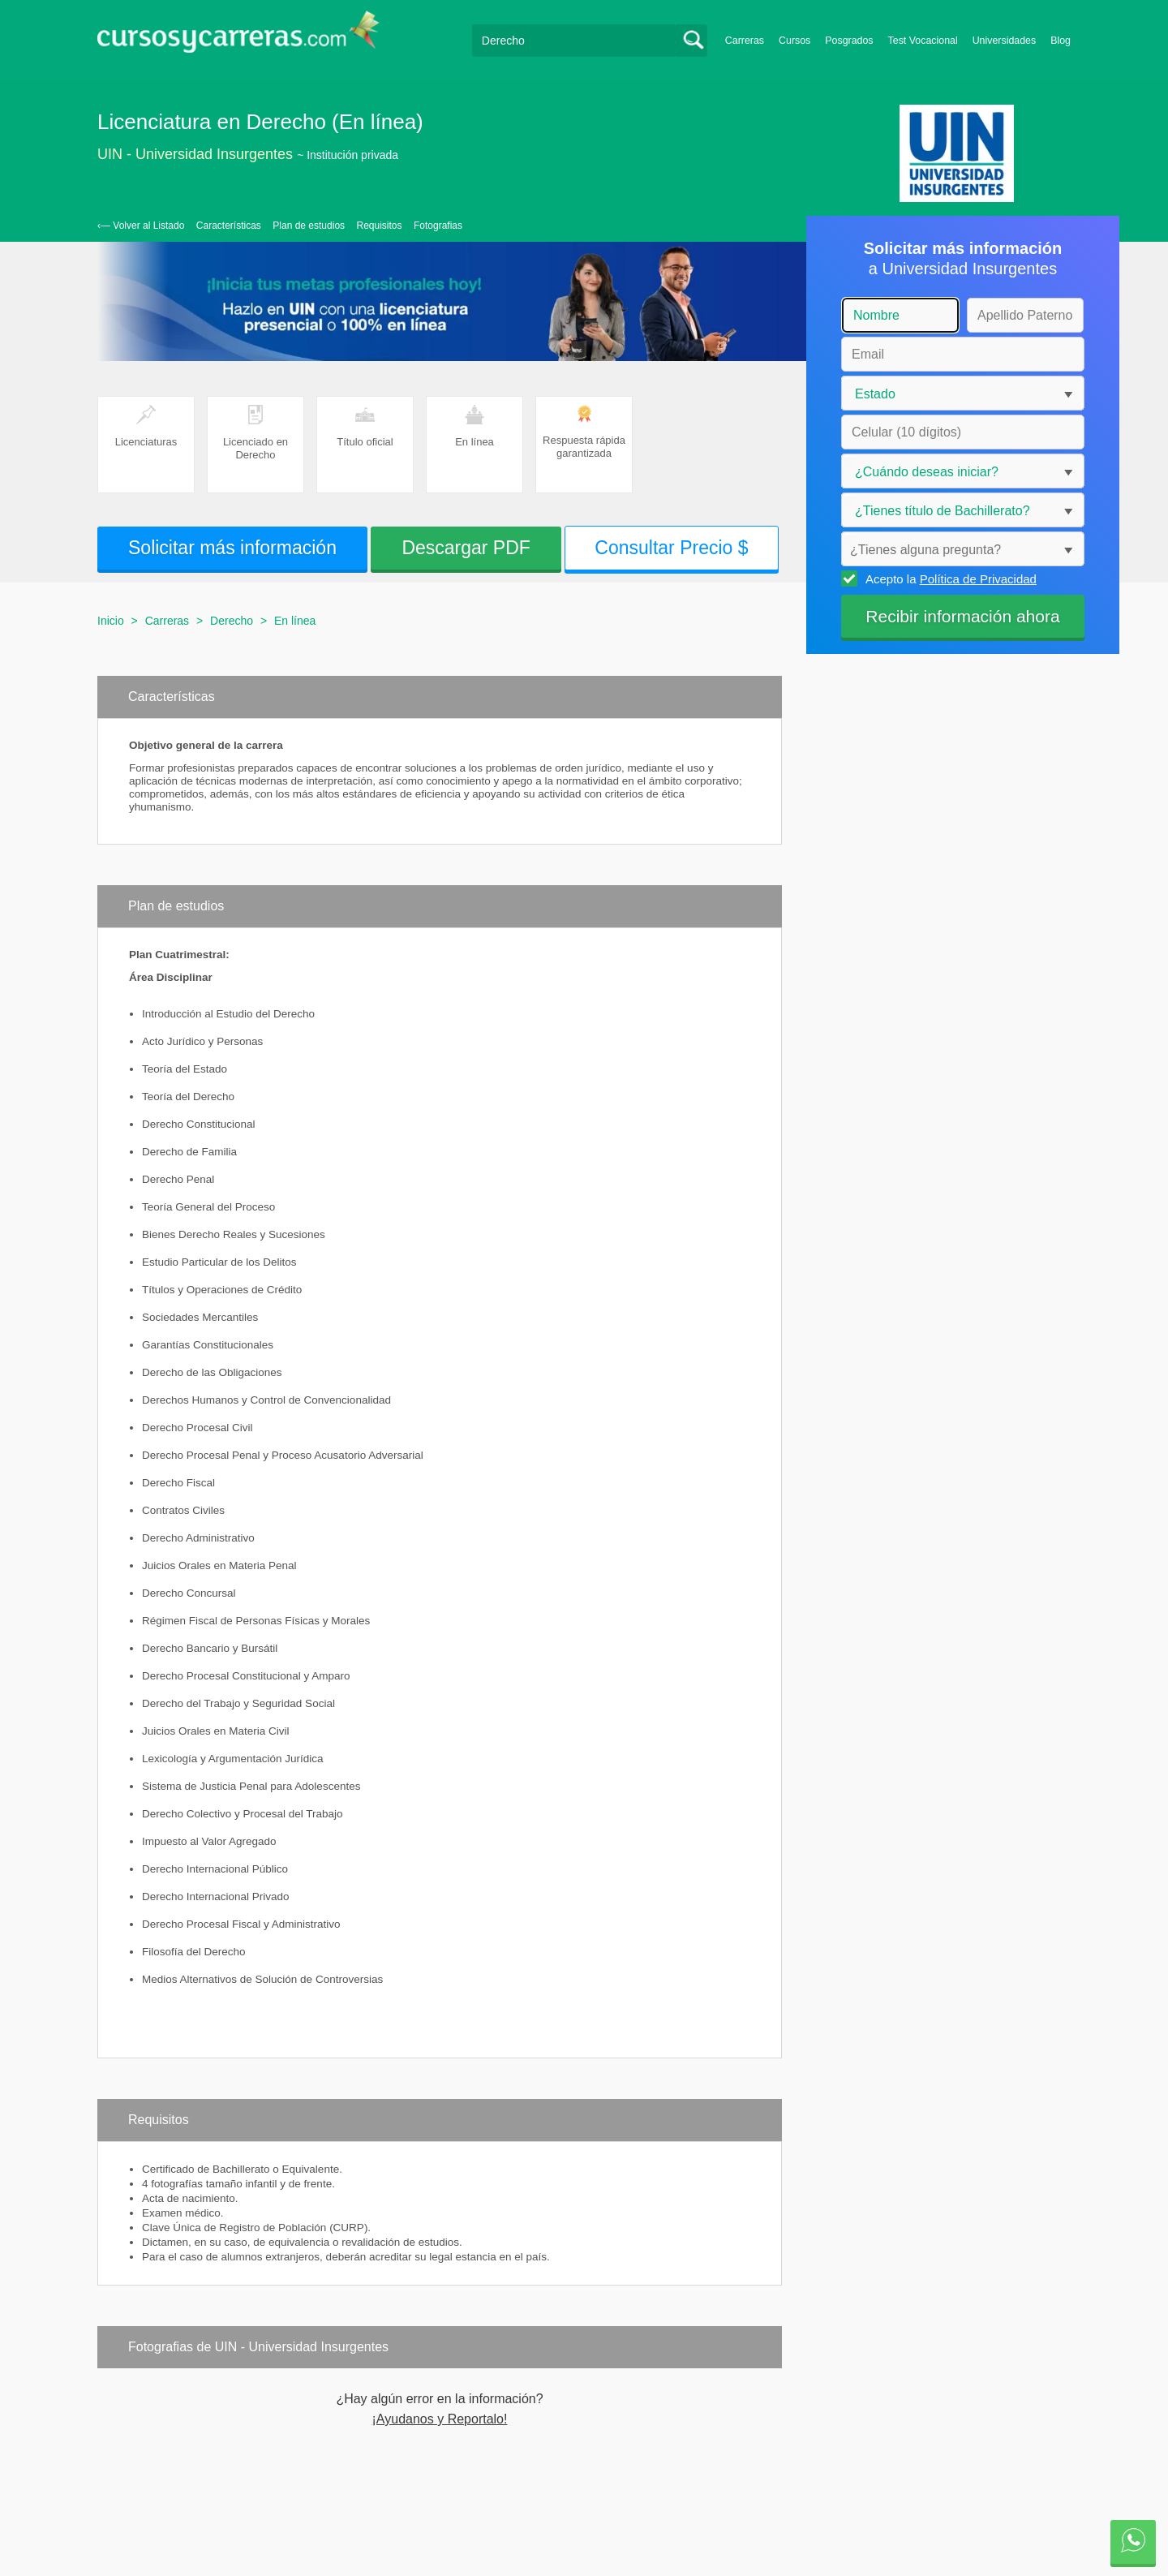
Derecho (231, 620)
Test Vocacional (923, 40)
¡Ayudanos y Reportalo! (440, 2419)
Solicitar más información (232, 547)
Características (228, 225)
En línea (295, 620)
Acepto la (948, 578)
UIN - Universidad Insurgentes (195, 154)
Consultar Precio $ (671, 547)
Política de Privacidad (978, 579)
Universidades (1005, 40)
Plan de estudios (309, 225)
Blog (1060, 40)
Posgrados (849, 40)
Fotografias (438, 225)
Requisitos (379, 225)
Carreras (744, 40)
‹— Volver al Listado (140, 225)
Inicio (110, 620)
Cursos (794, 40)
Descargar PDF (466, 547)
